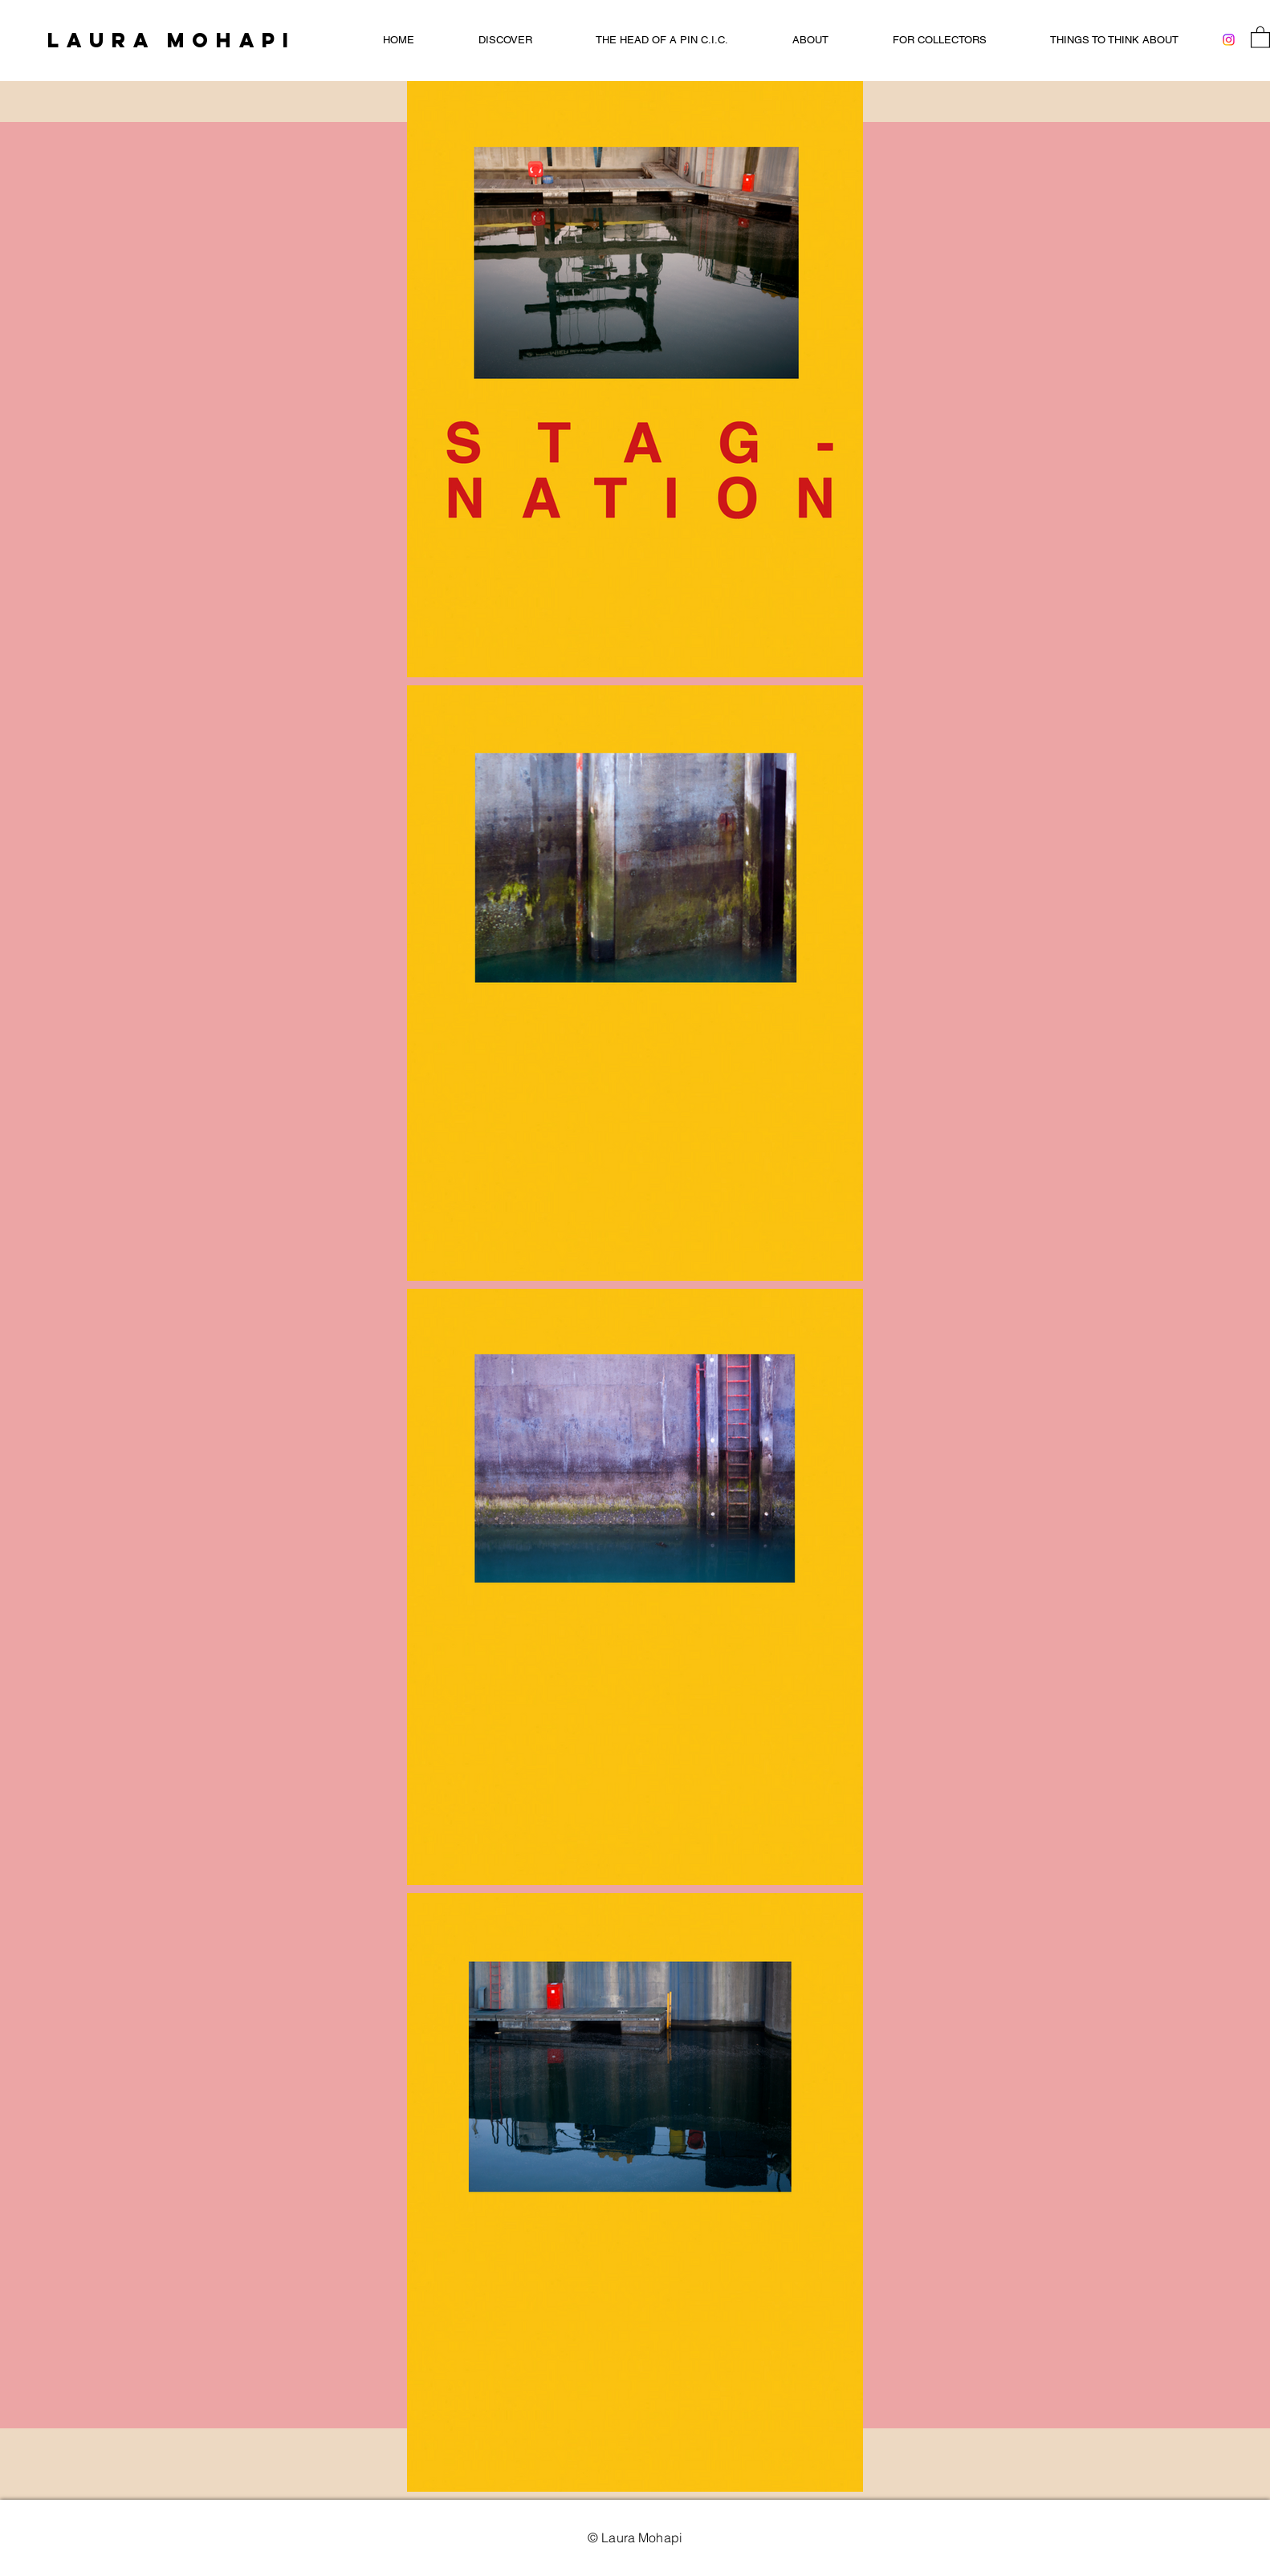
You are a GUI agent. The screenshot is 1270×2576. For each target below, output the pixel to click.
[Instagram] (1228, 39)
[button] (1260, 36)
